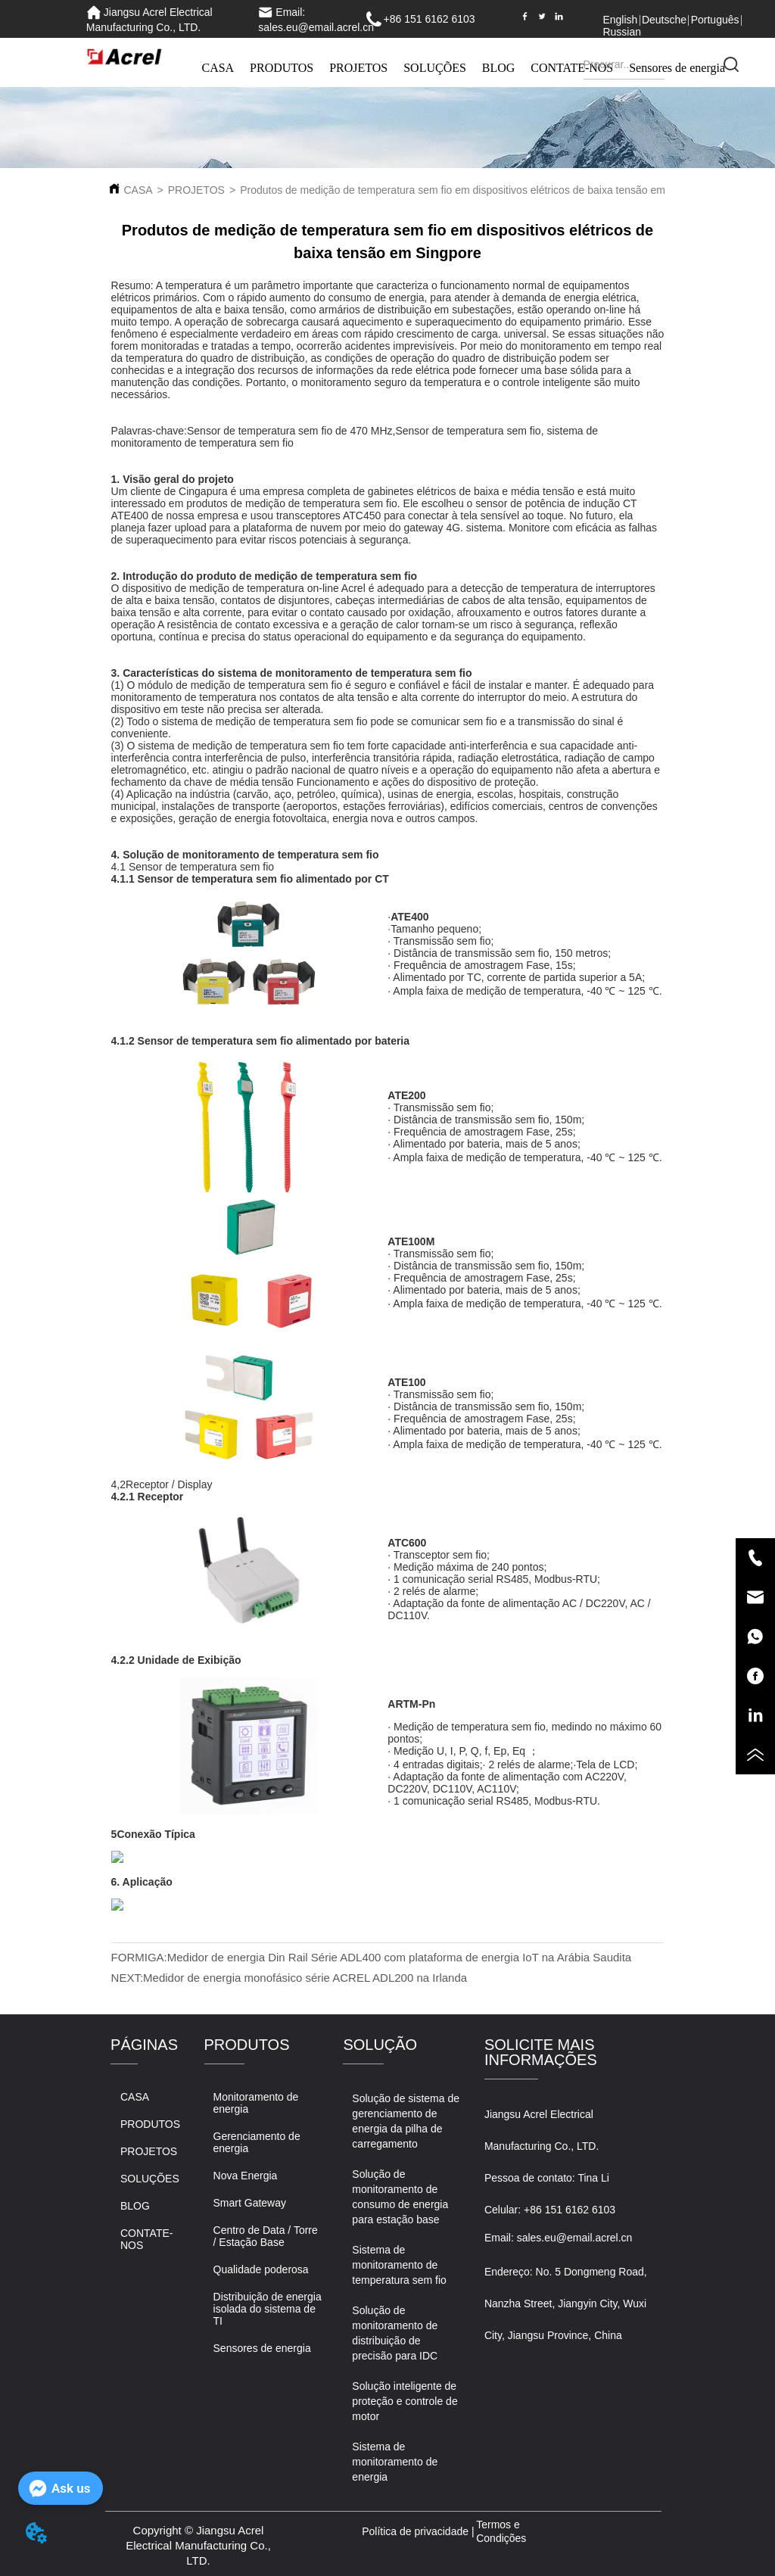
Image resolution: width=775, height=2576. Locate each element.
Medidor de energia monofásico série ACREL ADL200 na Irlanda (305, 1977)
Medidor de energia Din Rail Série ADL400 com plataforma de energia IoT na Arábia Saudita (399, 1957)
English (619, 20)
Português (715, 20)
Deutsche (664, 20)
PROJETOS (358, 67)
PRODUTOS (281, 67)
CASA (217, 67)
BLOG (498, 67)
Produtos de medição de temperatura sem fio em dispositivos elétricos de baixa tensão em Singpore (475, 190)
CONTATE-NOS (572, 67)
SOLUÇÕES (434, 67)
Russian (621, 32)
